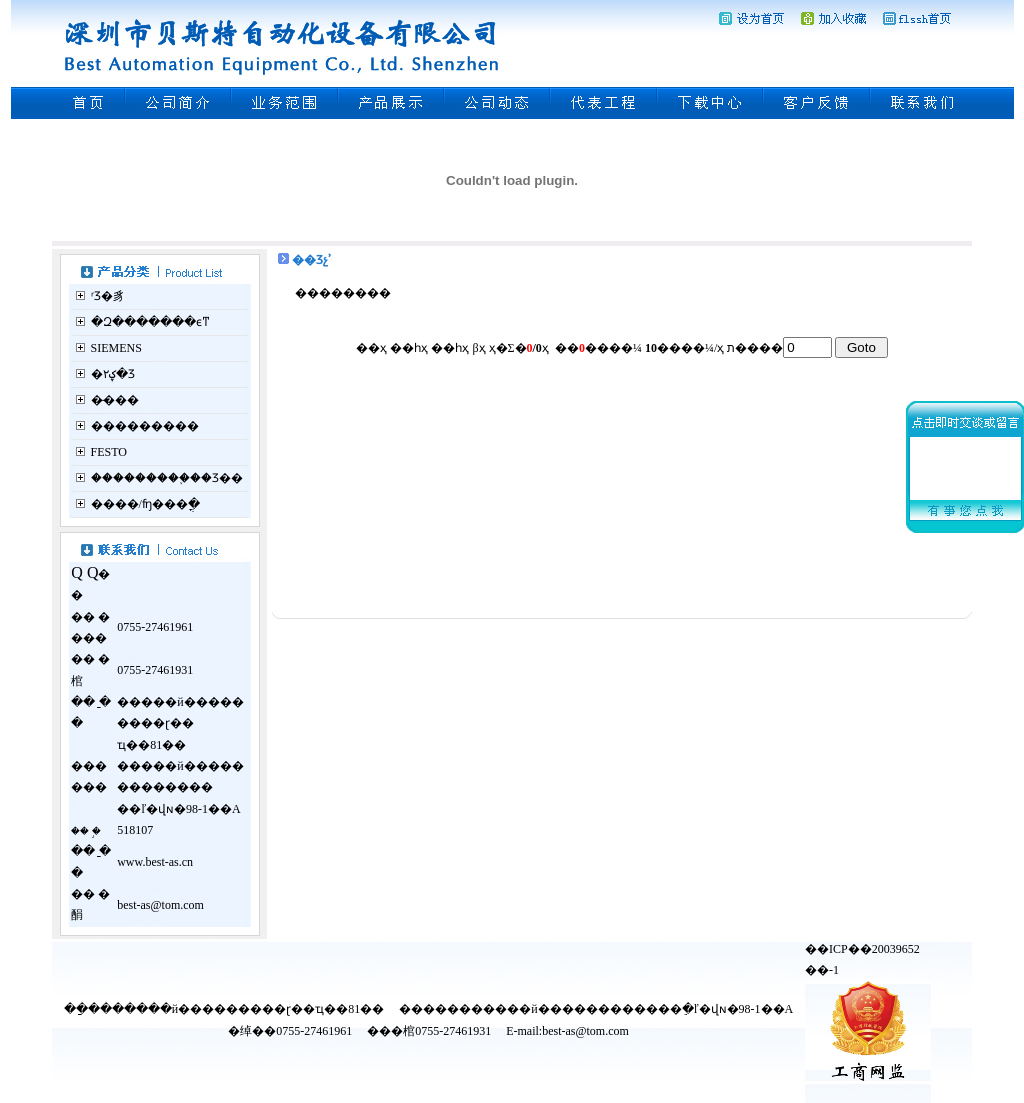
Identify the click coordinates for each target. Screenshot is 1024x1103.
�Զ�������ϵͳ (150, 322)
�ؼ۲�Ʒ (113, 374)
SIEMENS (116, 348)
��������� (145, 426)
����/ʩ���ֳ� (145, 504)
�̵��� (115, 400)
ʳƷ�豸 (108, 296)
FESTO (109, 452)
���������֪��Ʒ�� (167, 478)
